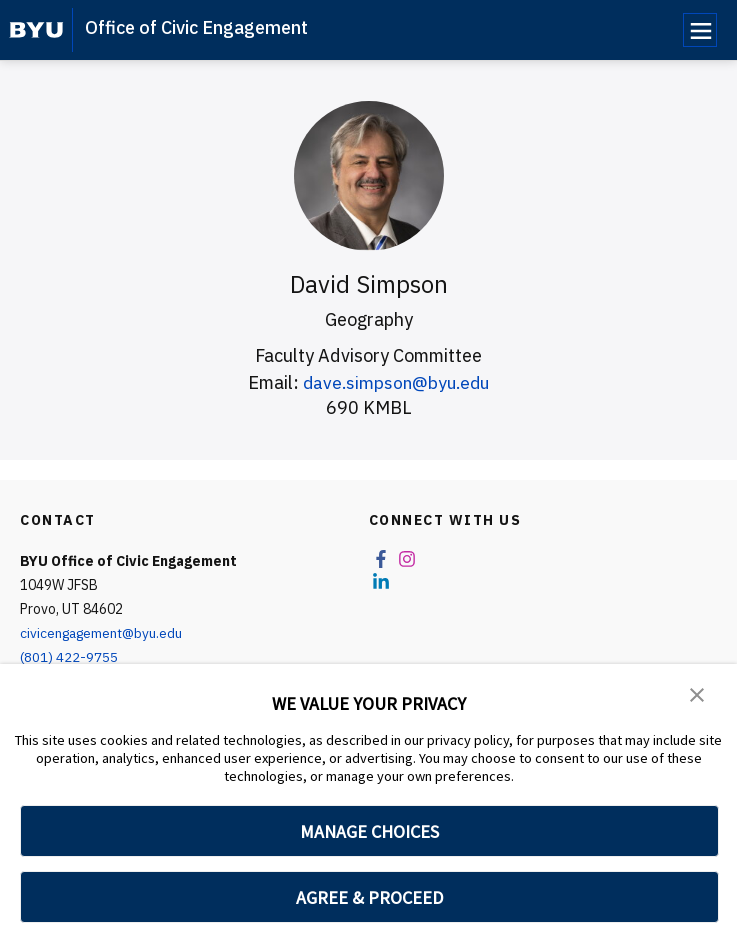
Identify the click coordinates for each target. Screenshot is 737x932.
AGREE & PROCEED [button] (369, 897)
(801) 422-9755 (69, 657)
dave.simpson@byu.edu (396, 382)
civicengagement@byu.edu (104, 633)
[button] (697, 693)
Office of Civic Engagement (196, 27)
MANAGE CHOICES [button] (369, 831)
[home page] (36, 30)
